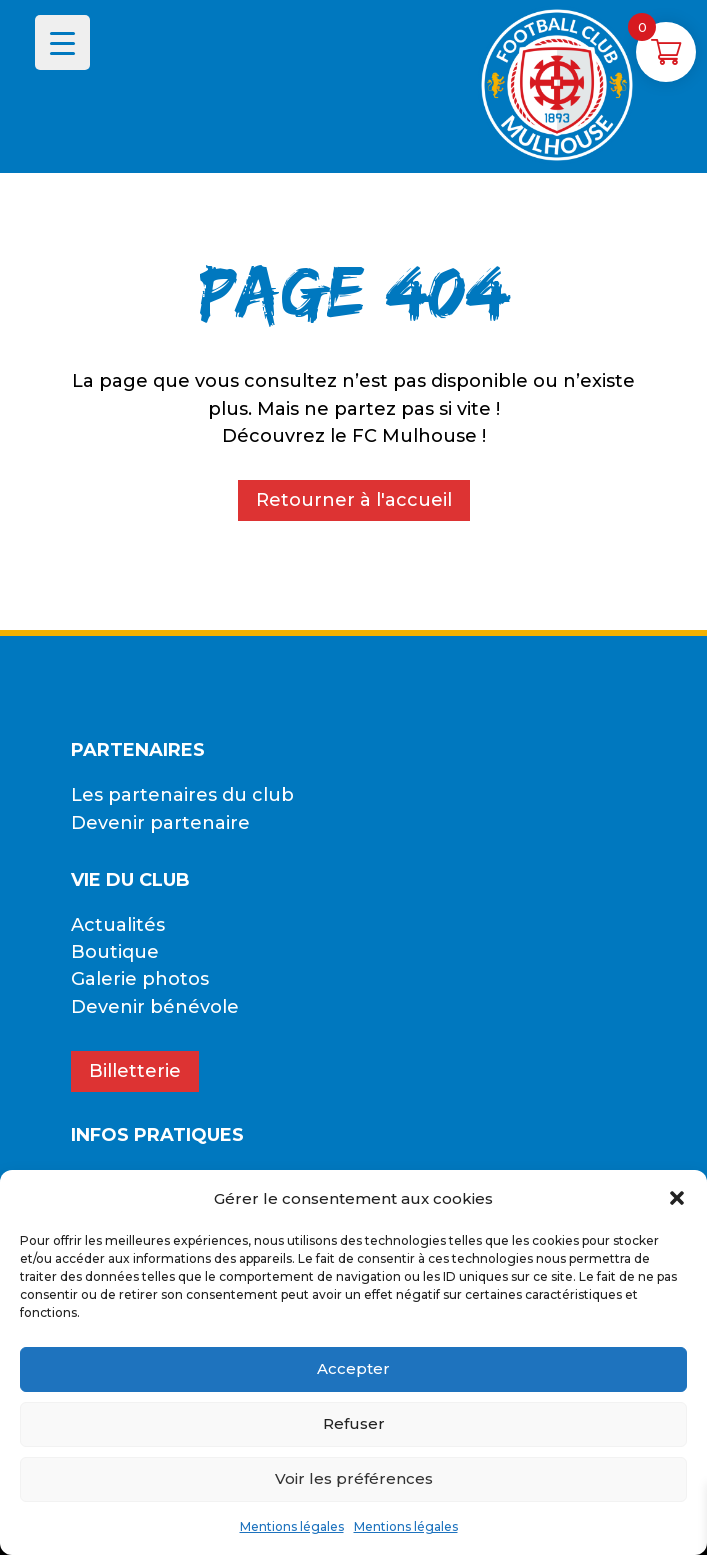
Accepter (353, 1368)
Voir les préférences (354, 1478)
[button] (677, 1198)
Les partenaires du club (182, 795)
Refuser (354, 1423)
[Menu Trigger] (62, 42)
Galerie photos (140, 979)
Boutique (115, 952)
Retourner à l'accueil (354, 500)
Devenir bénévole (155, 1007)
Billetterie (135, 1071)
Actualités (118, 925)
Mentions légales (292, 1526)
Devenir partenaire (160, 823)
